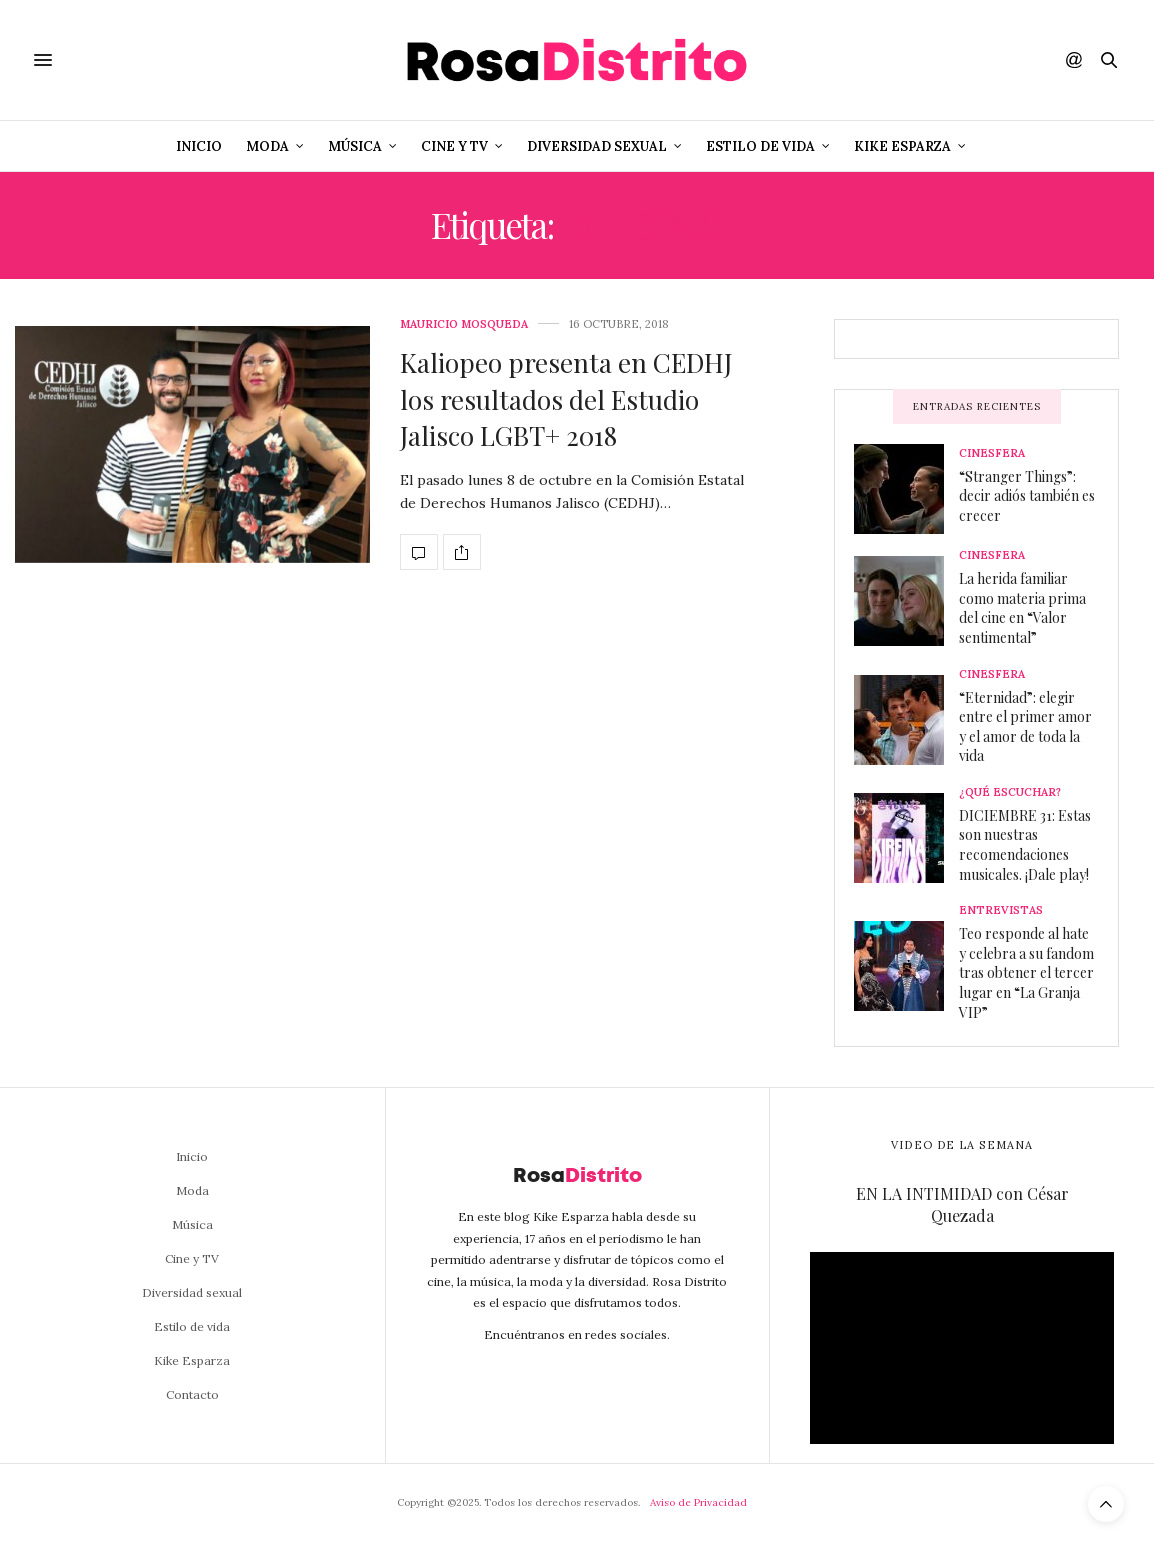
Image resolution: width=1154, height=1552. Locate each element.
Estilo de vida (760, 146)
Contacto (192, 1394)
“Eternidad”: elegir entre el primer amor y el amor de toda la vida (1025, 727)
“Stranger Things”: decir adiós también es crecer (1027, 496)
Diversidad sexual (597, 146)
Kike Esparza (902, 146)
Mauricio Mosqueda (464, 324)
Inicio (199, 146)
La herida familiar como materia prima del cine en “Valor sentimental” (1022, 608)
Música (355, 146)
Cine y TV (454, 146)
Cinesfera (992, 453)
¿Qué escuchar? (1010, 792)
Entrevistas (1001, 910)
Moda (267, 146)
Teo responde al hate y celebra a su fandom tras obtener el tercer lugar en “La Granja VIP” (1026, 972)
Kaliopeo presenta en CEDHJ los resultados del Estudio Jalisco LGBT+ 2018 (566, 399)
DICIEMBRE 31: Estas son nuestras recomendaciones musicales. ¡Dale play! (1025, 845)
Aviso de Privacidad (698, 1502)
